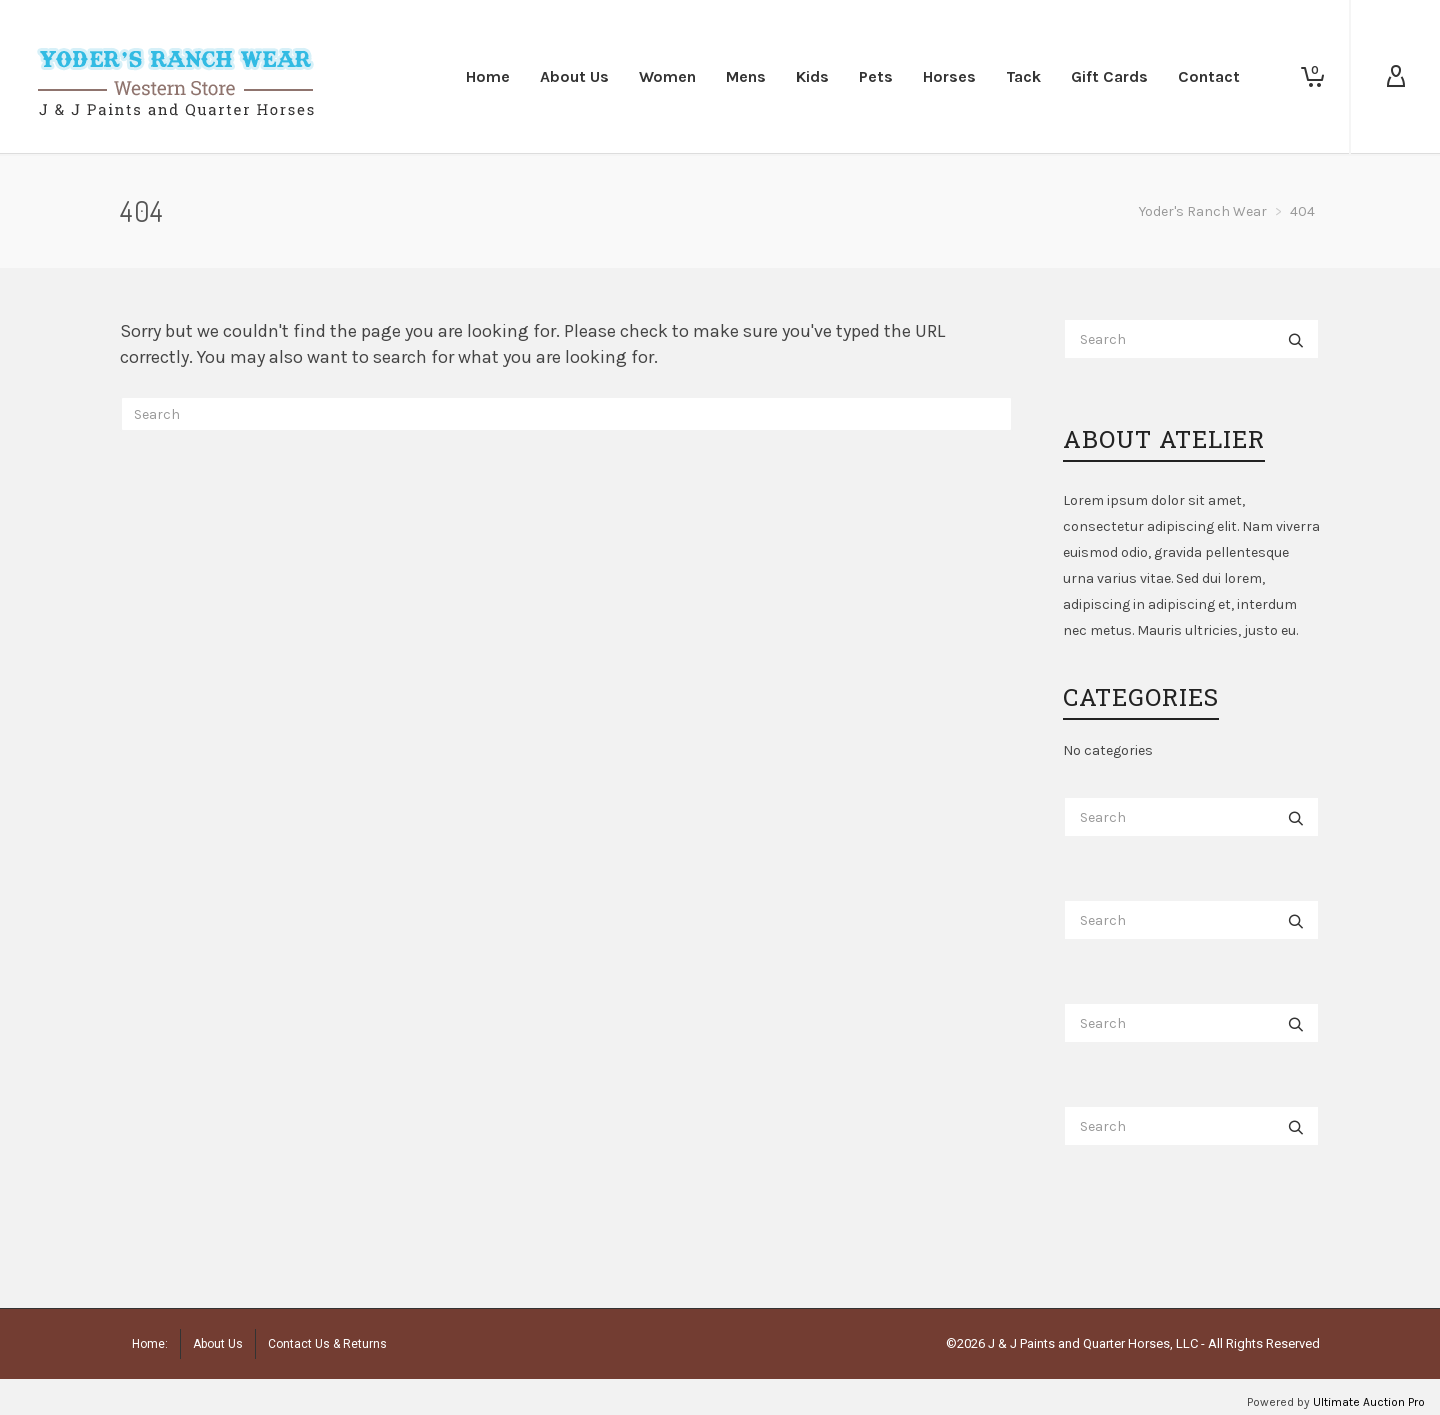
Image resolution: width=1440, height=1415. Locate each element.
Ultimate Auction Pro (1369, 1402)
